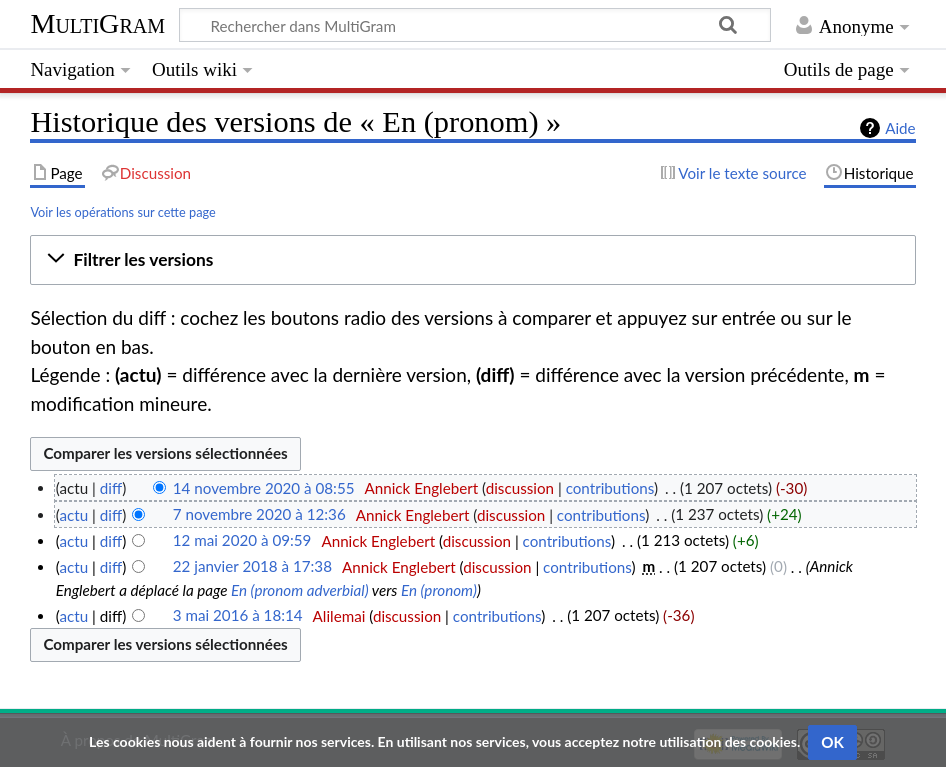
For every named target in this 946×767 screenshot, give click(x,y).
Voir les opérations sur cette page (122, 212)
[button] (472, 260)
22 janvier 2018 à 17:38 (252, 567)
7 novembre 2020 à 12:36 (259, 515)
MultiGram (97, 23)
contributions (610, 488)
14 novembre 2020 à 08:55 (264, 488)
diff (111, 488)
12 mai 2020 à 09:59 (242, 541)
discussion (520, 488)
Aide (900, 128)
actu (73, 515)
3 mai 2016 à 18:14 (238, 616)
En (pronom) (439, 590)
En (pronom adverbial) (300, 590)
